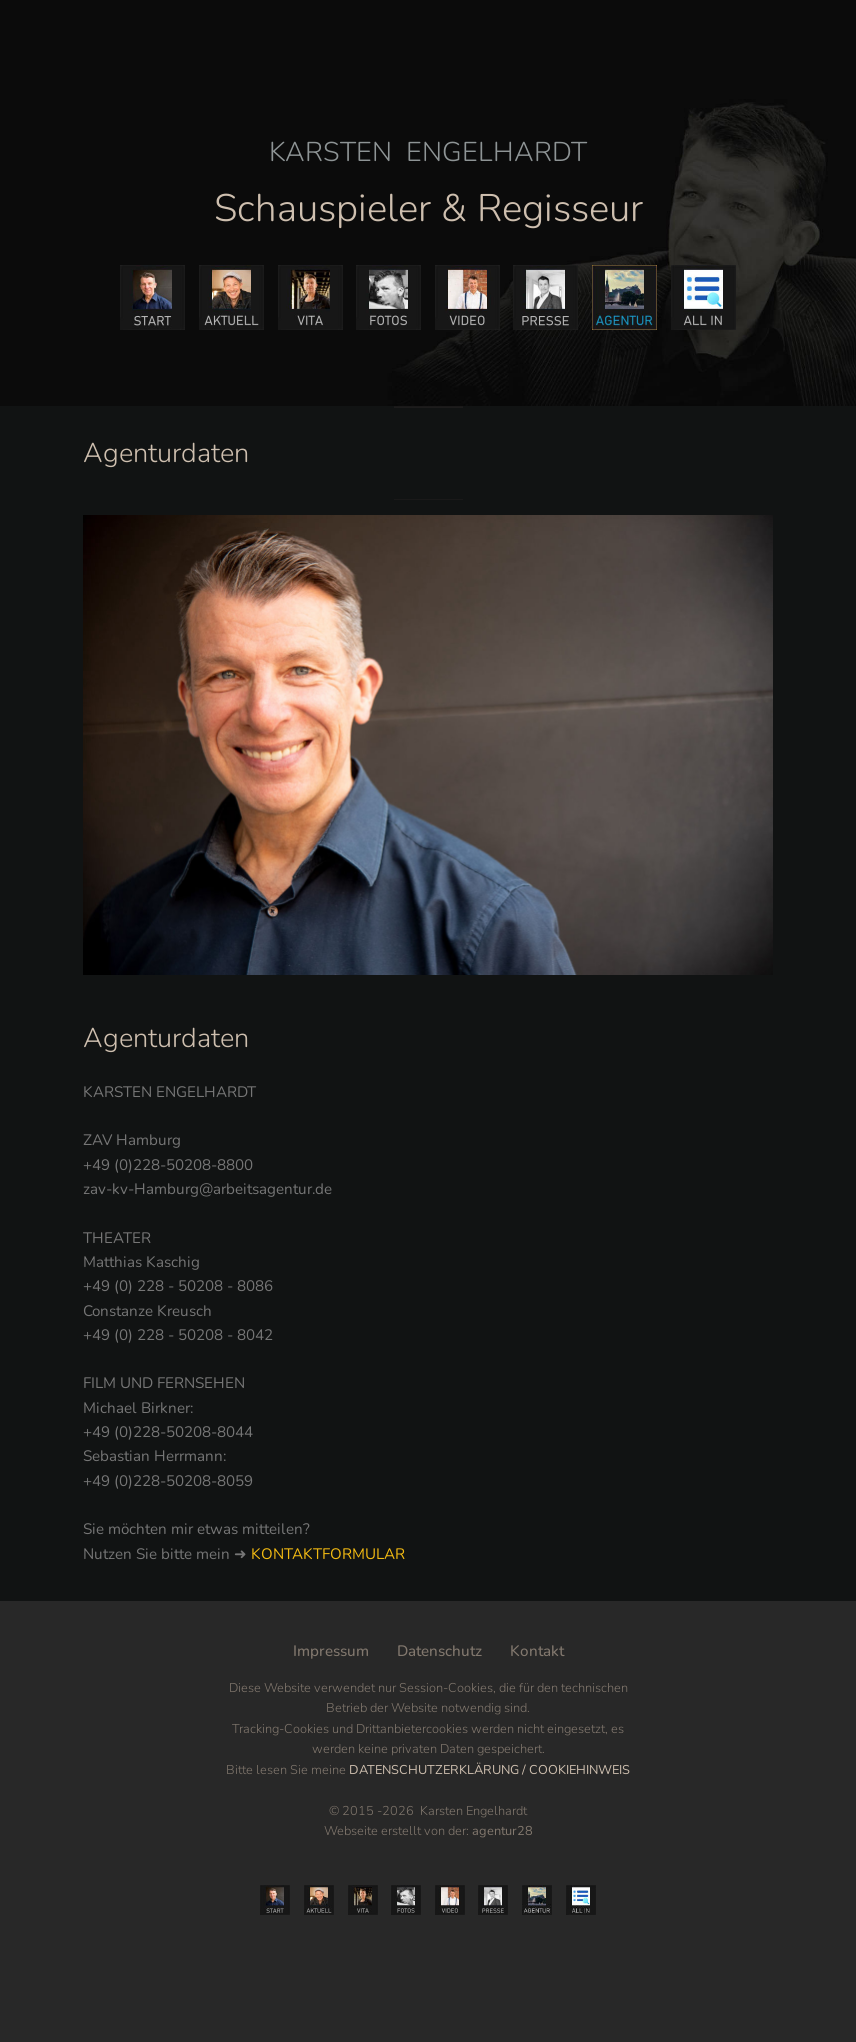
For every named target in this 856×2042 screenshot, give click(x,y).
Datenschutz (439, 1651)
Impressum (331, 1651)
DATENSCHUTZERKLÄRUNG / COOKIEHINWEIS (489, 1770)
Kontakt (537, 1651)
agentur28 (502, 1831)
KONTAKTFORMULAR (328, 1554)
